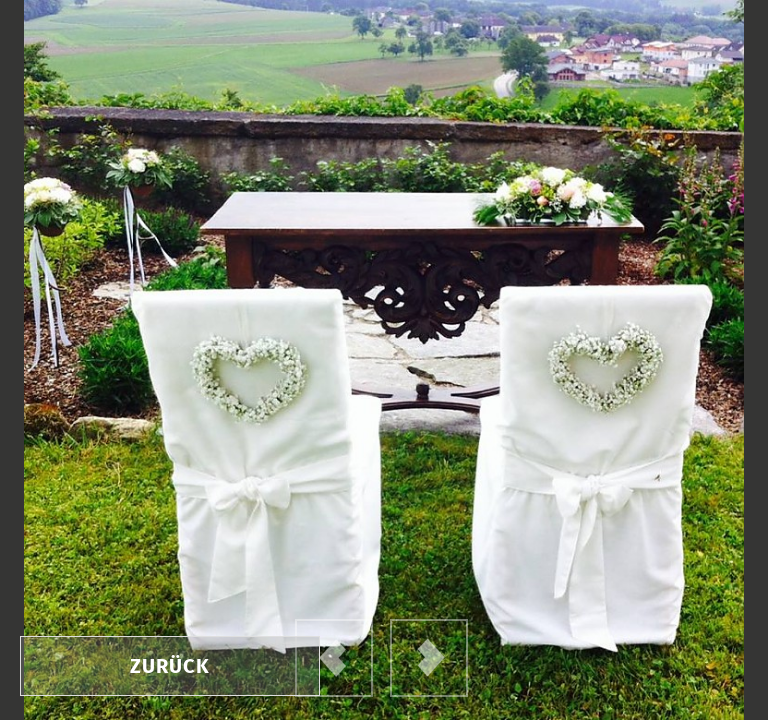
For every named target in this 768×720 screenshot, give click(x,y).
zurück (170, 666)
